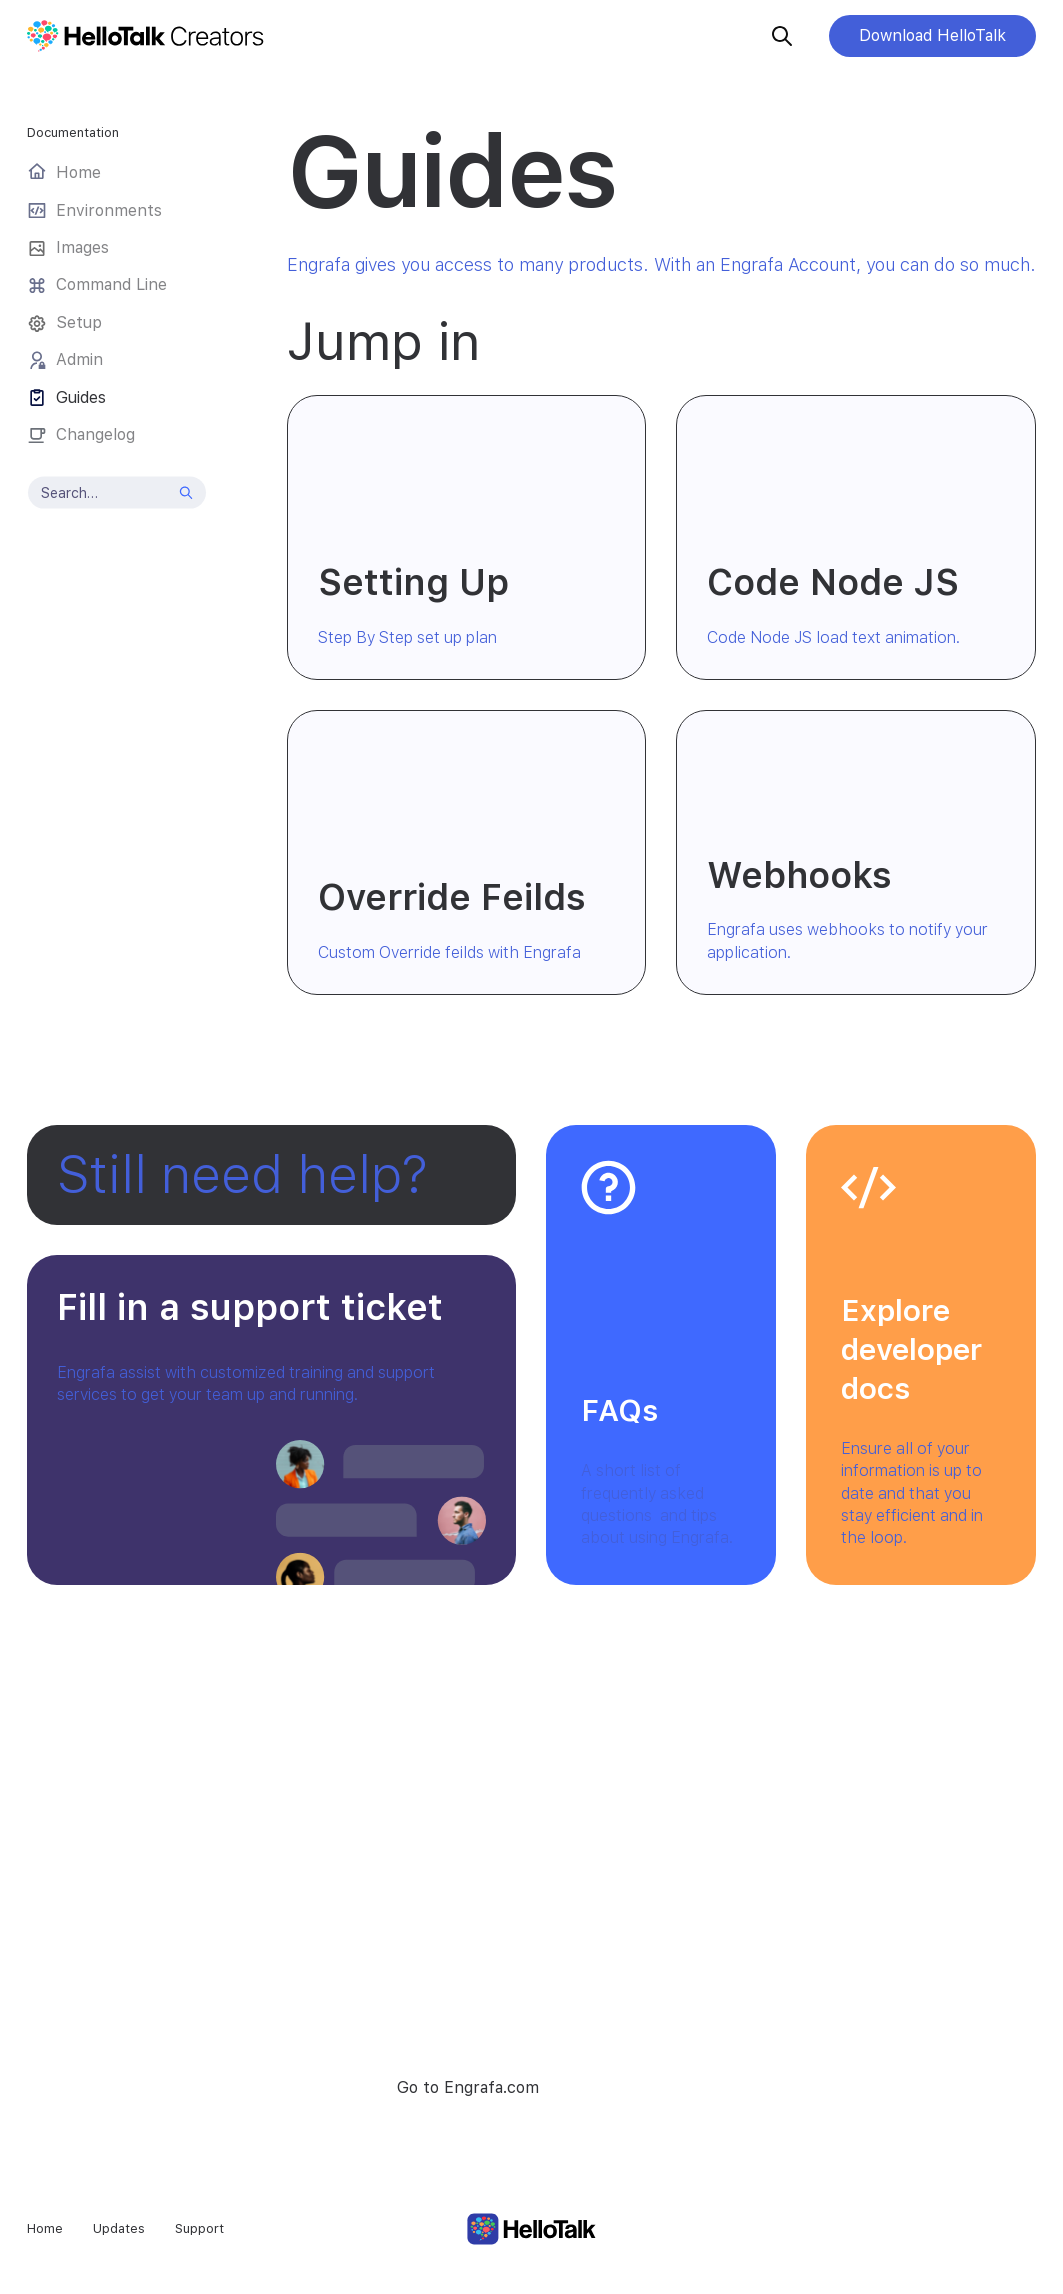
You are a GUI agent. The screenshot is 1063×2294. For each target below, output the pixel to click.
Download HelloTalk (932, 35)
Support (199, 2228)
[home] (157, 36)
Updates (119, 2228)
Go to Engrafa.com (468, 2087)
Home (45, 2228)
